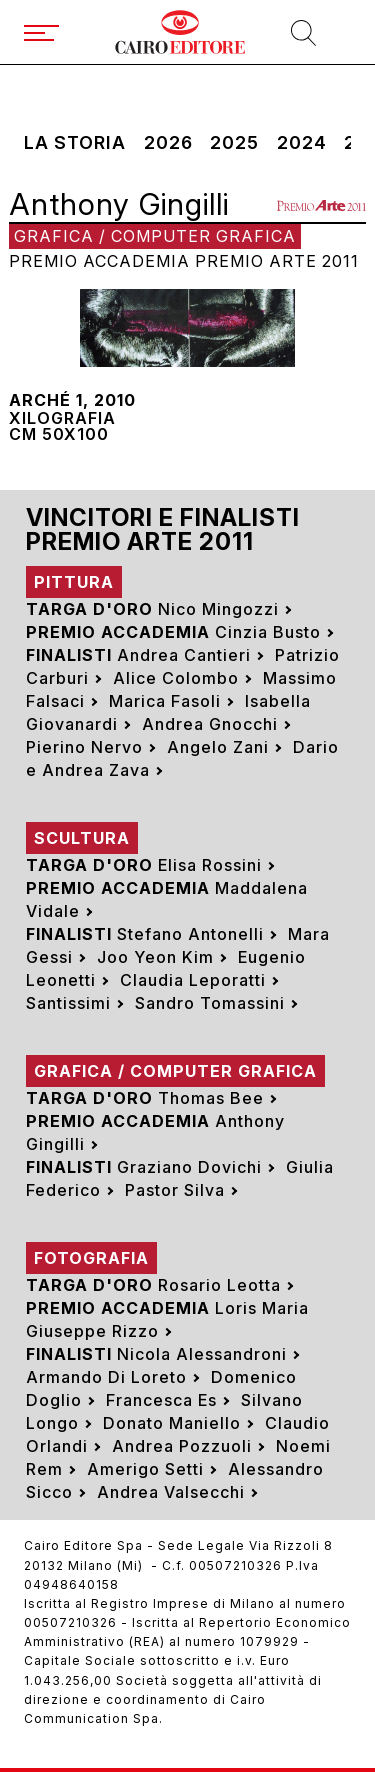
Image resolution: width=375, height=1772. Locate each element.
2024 (302, 143)
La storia (75, 143)
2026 (168, 143)
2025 (234, 143)
